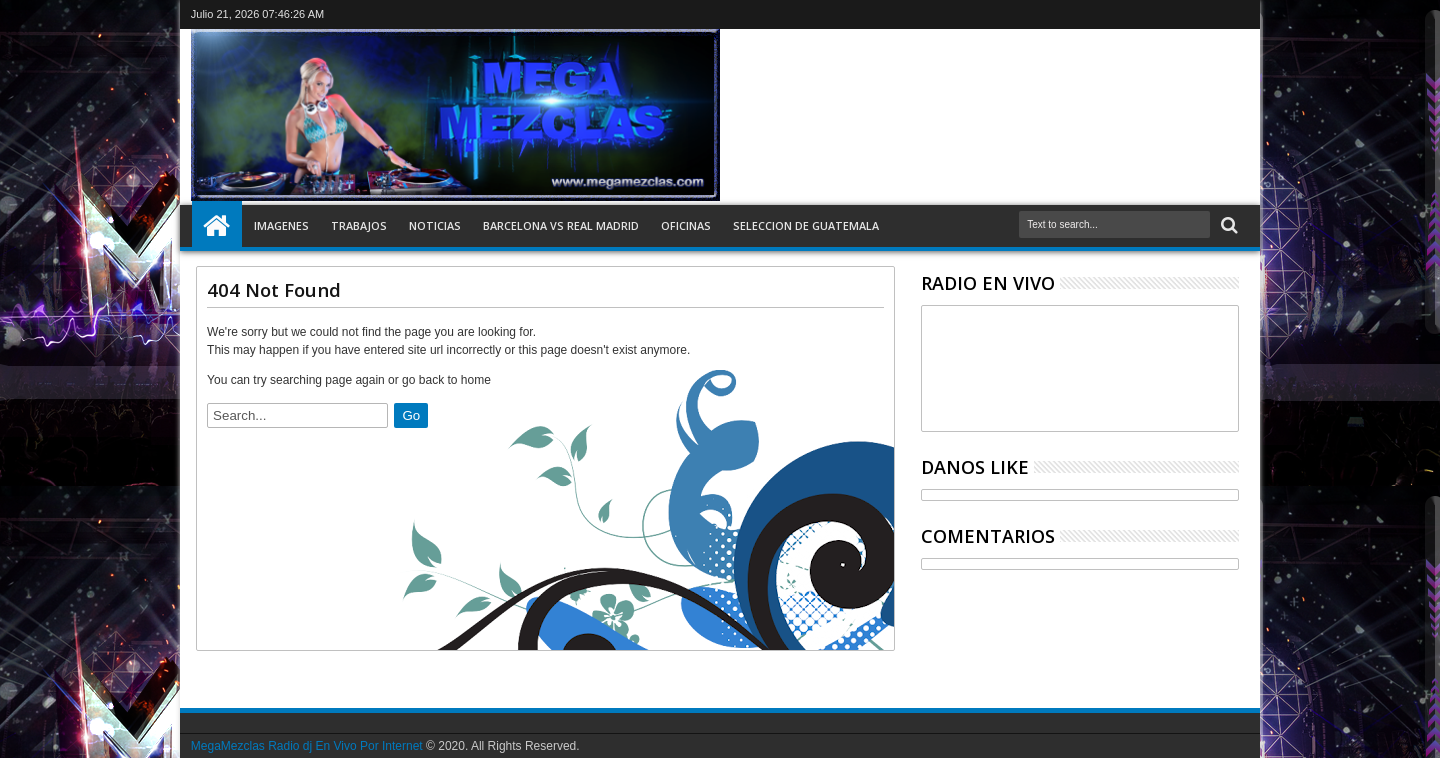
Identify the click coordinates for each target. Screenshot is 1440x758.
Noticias (435, 225)
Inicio (217, 226)
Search (1227, 225)
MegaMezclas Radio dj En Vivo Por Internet (307, 746)
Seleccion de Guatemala (806, 225)
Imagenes (281, 225)
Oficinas (686, 225)
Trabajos (359, 225)
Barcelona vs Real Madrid (561, 225)
